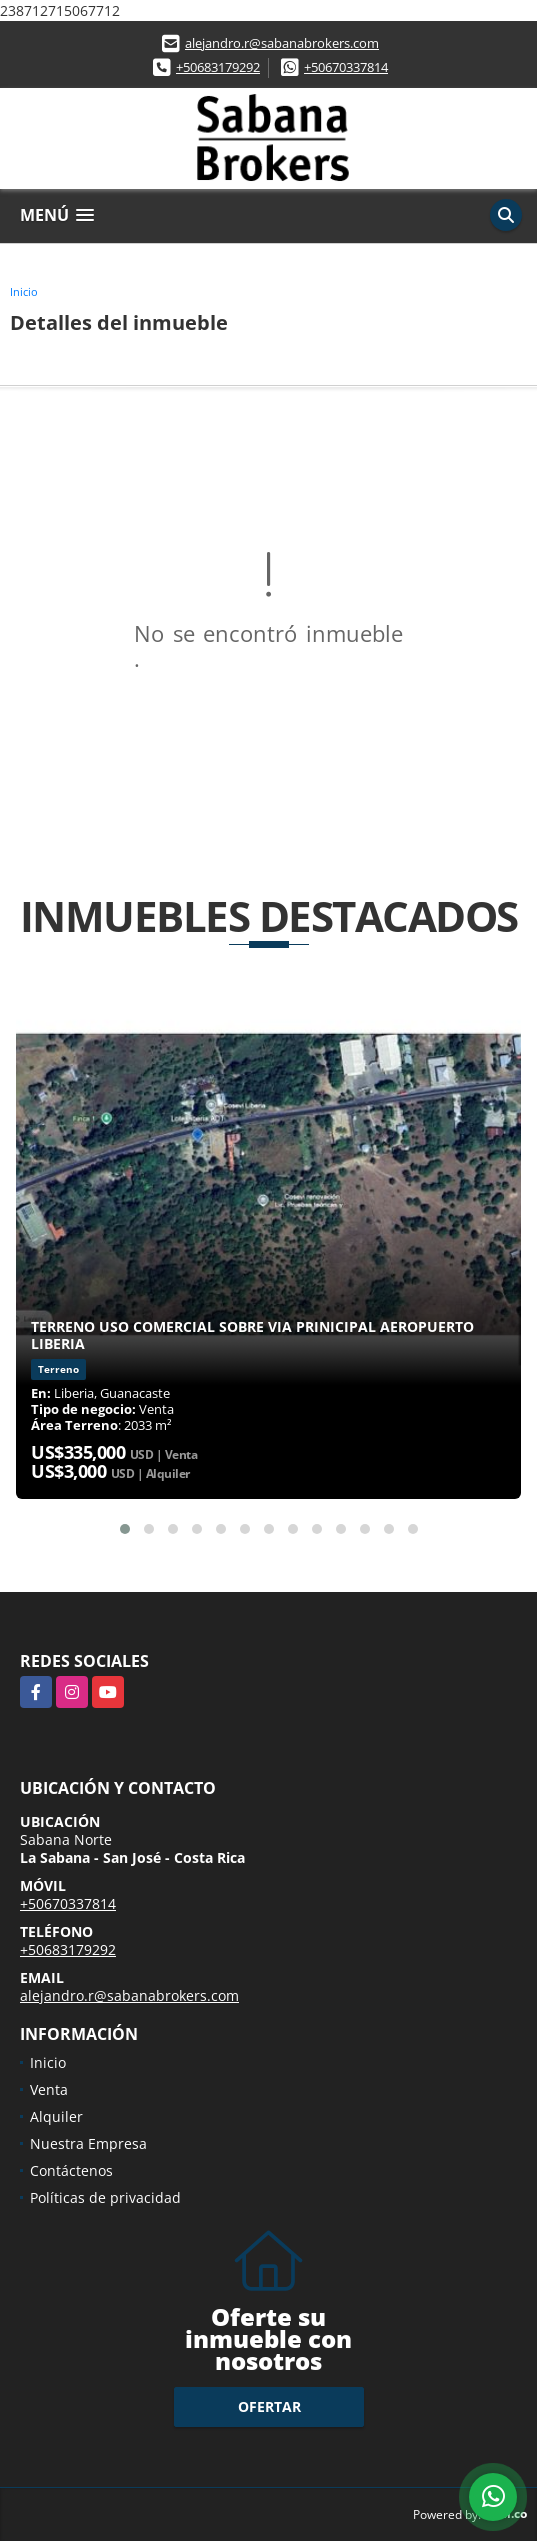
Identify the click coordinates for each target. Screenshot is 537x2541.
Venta (49, 2089)
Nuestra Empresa (88, 2143)
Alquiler (56, 2116)
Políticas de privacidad (105, 2197)
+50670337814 (346, 67)
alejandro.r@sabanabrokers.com (282, 43)
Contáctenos (71, 2170)
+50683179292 (218, 67)
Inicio (24, 291)
